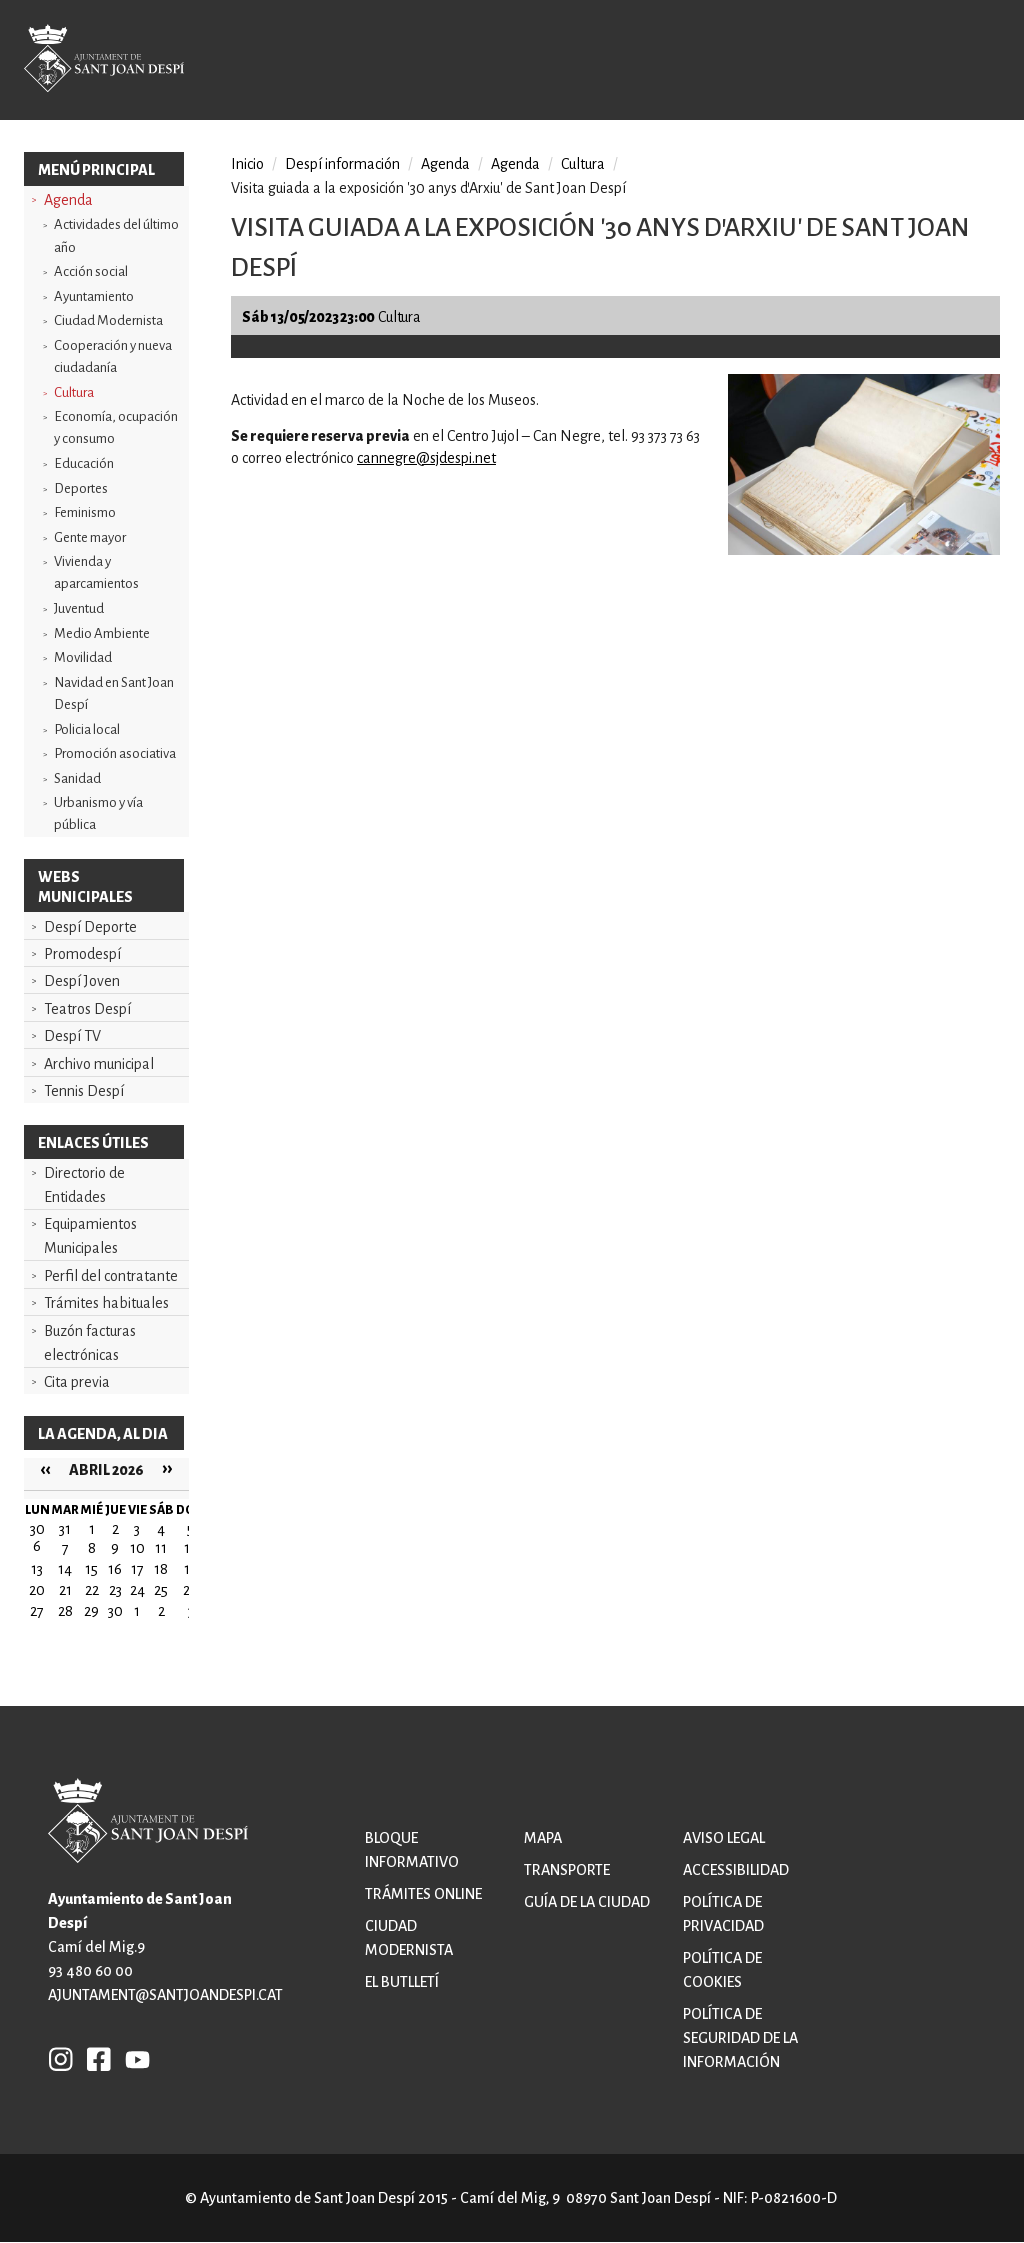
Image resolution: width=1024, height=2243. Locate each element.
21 (65, 1590)
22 (92, 1590)
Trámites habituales (106, 1303)
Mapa (543, 1838)
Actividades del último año (116, 235)
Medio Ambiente (102, 633)
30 (115, 1611)
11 (161, 1548)
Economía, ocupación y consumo (116, 427)
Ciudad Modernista (108, 320)
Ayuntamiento (94, 296)
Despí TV (72, 1036)
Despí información (342, 164)
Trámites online (423, 1894)
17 (137, 1569)
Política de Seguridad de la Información (740, 2038)
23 (115, 1590)
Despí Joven (82, 981)
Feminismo (85, 512)
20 (37, 1590)
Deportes (81, 488)
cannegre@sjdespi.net (426, 458)
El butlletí (402, 1982)
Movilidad (83, 657)
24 (137, 1590)
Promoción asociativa (115, 753)
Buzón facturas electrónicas (90, 1343)
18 (161, 1569)
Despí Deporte (90, 927)
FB (94, 2059)
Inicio (247, 164)
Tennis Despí (84, 1091)
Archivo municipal (99, 1064)
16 (115, 1569)
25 (161, 1590)
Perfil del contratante (111, 1276)
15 (91, 1569)
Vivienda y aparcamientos (96, 572)
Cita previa (77, 1382)
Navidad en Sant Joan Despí (114, 693)
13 (37, 1569)
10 (137, 1548)
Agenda (68, 200)
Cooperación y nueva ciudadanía (113, 356)
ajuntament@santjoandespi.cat (165, 1995)
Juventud (79, 608)
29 (91, 1611)
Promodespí (82, 954)
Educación (84, 463)
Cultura (74, 392)
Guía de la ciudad (587, 1902)
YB (132, 2059)
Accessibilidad (736, 1870)
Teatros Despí (87, 1009)
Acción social (91, 271)
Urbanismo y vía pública (98, 813)
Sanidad (77, 778)
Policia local (87, 729)
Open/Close (966, 62)
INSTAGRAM (61, 2059)
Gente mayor (90, 537)
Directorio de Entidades (84, 1185)
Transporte (567, 1870)
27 (37, 1611)
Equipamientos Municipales (90, 1236)
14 (65, 1569)
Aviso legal (724, 1838)
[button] (864, 550)
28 (65, 1611)
